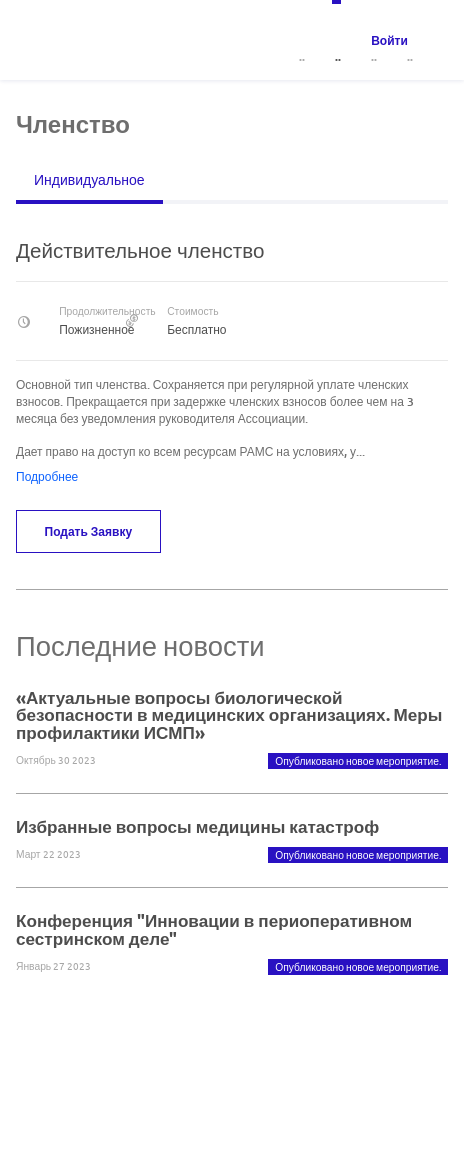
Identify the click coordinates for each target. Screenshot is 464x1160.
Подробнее (47, 476)
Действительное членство (140, 249)
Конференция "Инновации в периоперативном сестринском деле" (214, 929)
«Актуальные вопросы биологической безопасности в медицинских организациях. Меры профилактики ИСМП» (229, 714)
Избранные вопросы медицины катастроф (197, 826)
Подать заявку (89, 531)
